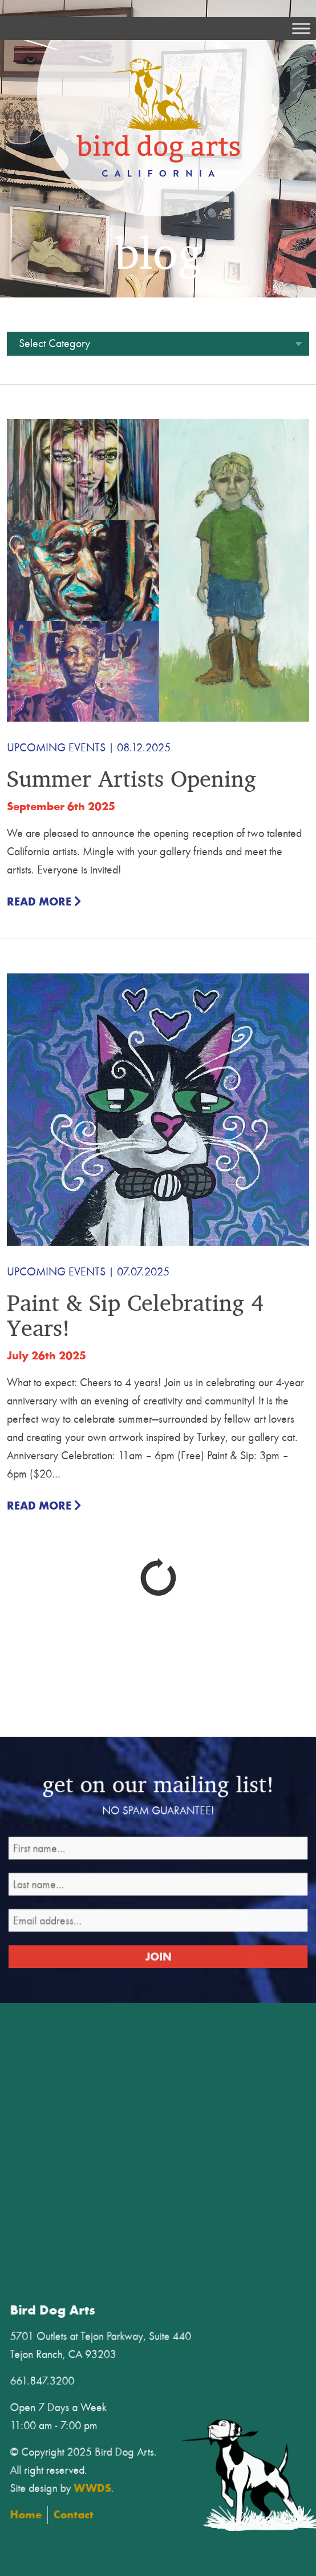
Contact (125, 2492)
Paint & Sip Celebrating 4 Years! (135, 1315)
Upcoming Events (56, 747)
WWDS (139, 2472)
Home (88, 2492)
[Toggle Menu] (301, 28)
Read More (44, 901)
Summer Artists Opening (131, 777)
